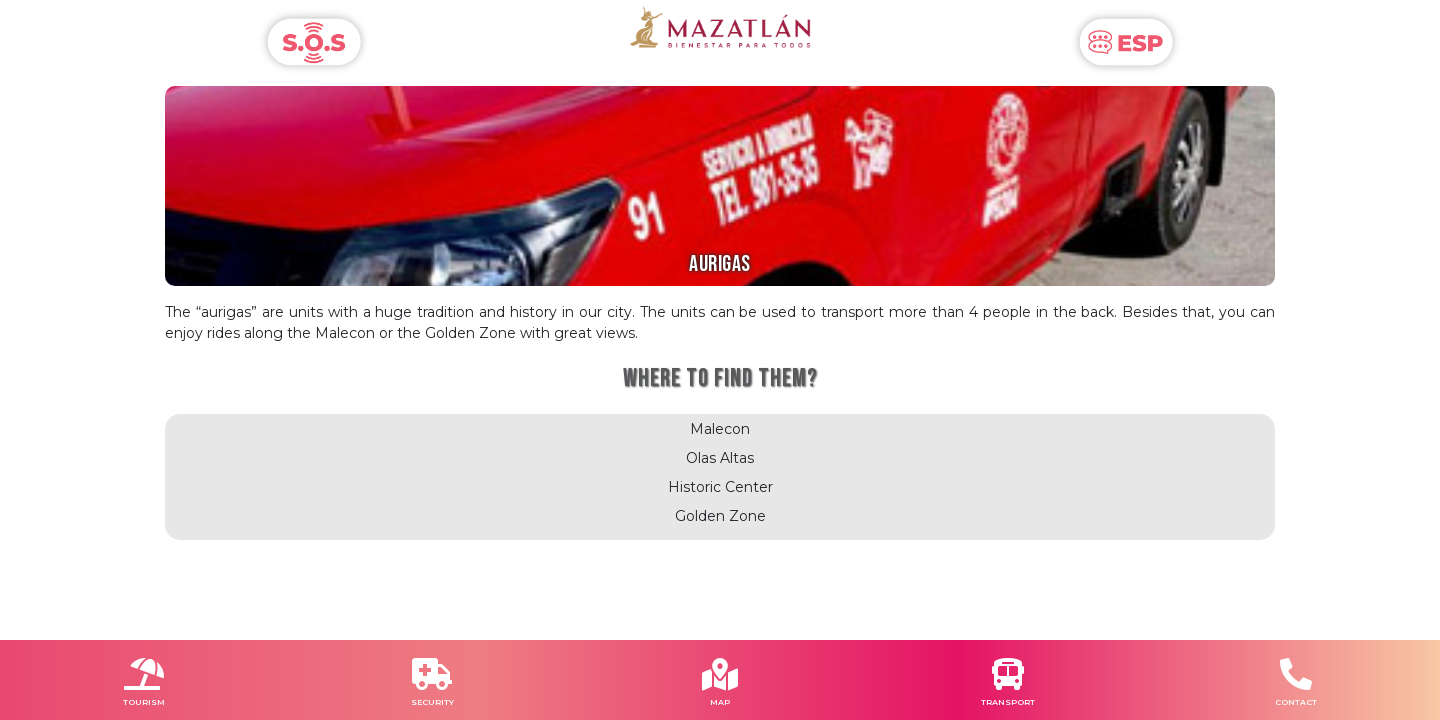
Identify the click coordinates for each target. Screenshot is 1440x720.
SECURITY (432, 702)
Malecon (720, 429)
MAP (720, 702)
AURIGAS (720, 264)
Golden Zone (720, 516)
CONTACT (1296, 702)
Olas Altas (720, 458)
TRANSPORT (1008, 702)
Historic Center (720, 487)
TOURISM (144, 702)
